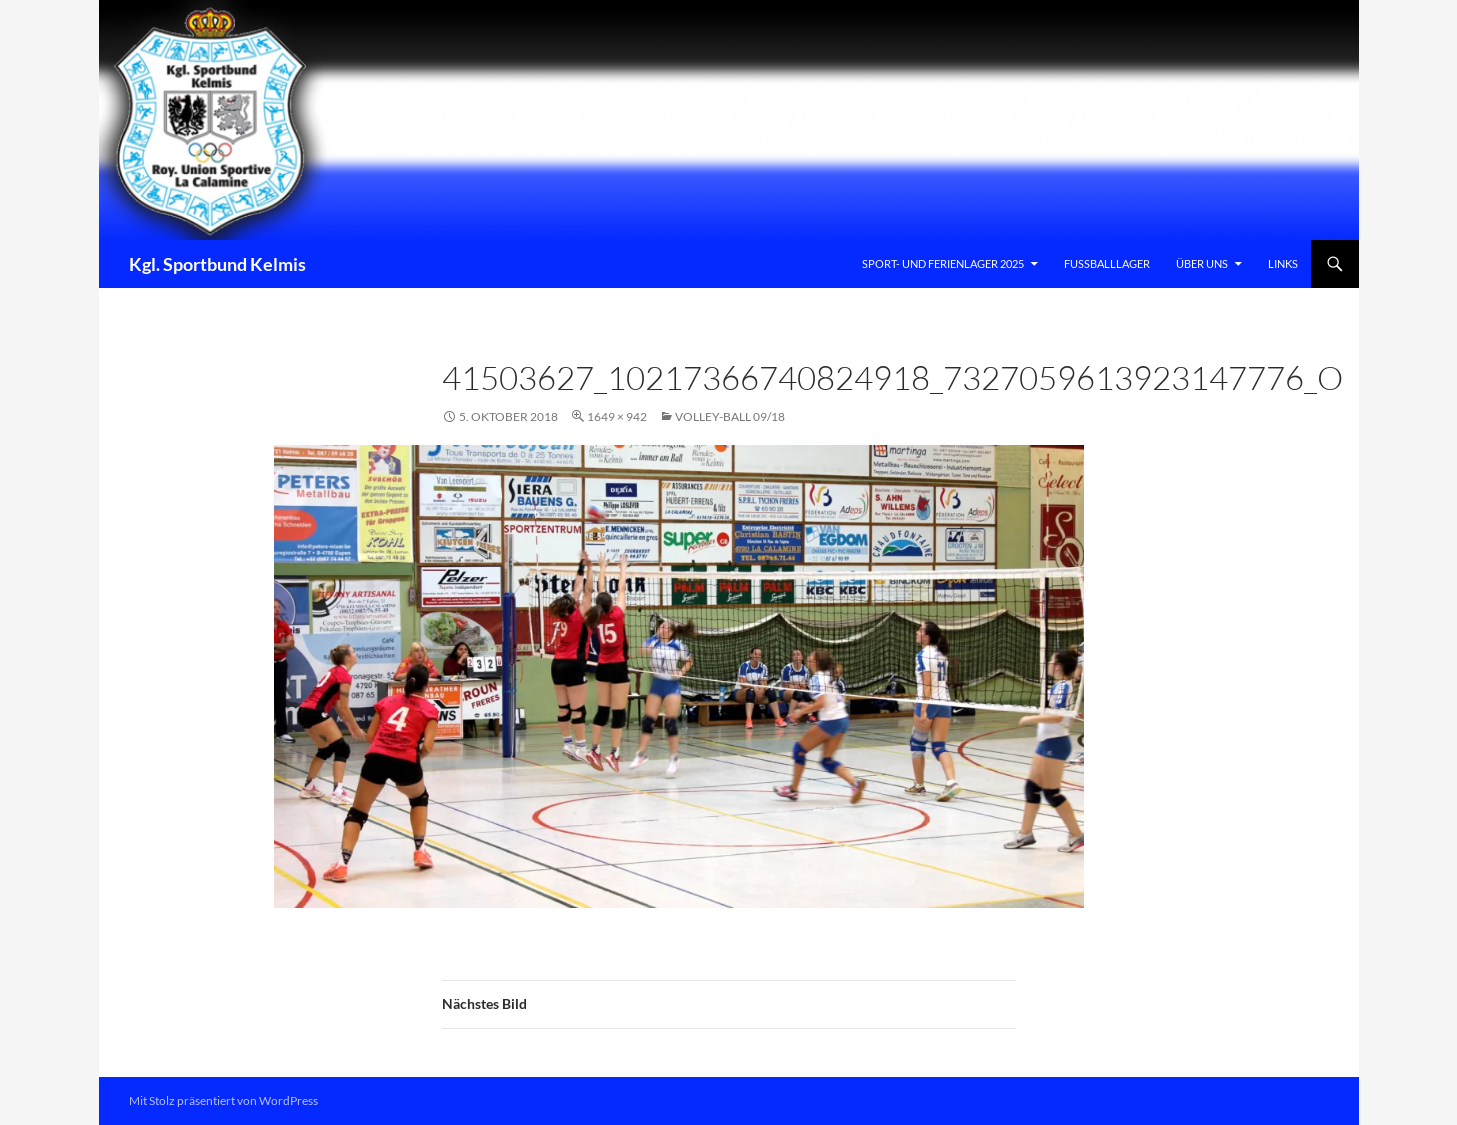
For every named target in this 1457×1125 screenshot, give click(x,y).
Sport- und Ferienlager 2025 (943, 263)
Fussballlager (1107, 263)
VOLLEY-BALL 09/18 (730, 416)
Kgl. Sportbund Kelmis (217, 264)
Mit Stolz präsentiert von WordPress (223, 1100)
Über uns (1202, 263)
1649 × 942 (617, 416)
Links (1283, 263)
